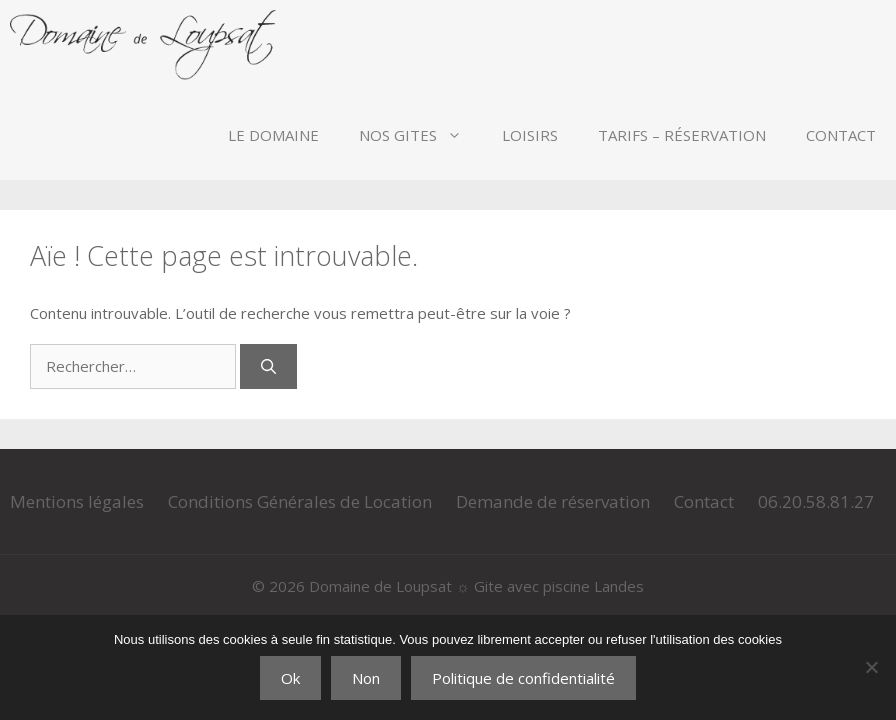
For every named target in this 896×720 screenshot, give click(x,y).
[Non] (871, 667)
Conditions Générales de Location (300, 501)
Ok (290, 678)
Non (366, 678)
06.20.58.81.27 (816, 501)
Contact (841, 135)
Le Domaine (273, 135)
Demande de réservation (553, 501)
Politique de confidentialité (523, 678)
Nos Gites (420, 135)
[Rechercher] (268, 366)
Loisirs (530, 135)
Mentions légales (77, 501)
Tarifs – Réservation (682, 135)
